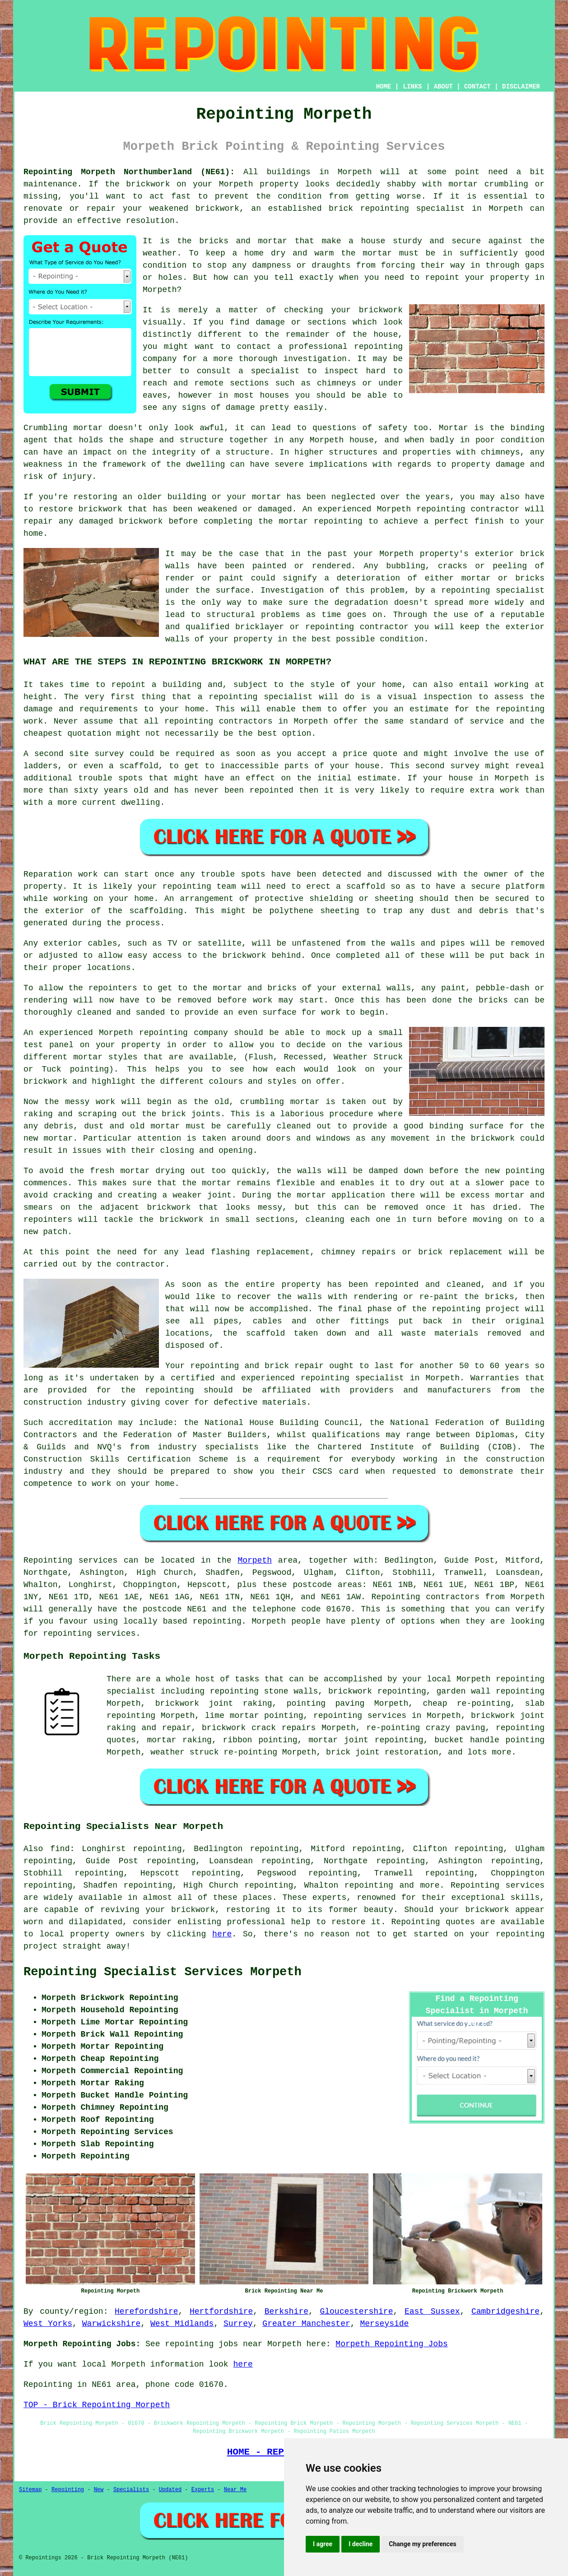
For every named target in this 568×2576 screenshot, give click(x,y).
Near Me (235, 2490)
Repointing (47, 1560)
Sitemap (30, 2490)
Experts (202, 2490)
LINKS (412, 86)
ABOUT (443, 86)
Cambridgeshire (505, 2311)
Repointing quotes (433, 1921)
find (60, 1848)
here (222, 1934)
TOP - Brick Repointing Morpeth (96, 2404)
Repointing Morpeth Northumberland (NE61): (129, 171)
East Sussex (432, 2311)
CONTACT (477, 86)
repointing (378, 346)
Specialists (131, 2490)
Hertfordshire (221, 2311)
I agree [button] (322, 2544)
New (99, 2490)
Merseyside (384, 2323)
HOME (383, 86)
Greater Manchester (306, 2323)
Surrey (238, 2323)
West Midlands (182, 2323)
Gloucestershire (356, 2311)
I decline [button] (360, 2544)
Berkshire (286, 2311)
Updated (170, 2490)
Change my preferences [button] (422, 2544)
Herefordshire (146, 2311)
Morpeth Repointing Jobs (391, 2344)
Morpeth (254, 1560)
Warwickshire (111, 2323)
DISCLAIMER (521, 86)
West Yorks (47, 2323)
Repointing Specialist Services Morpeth (162, 1972)
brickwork (487, 1909)
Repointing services (498, 1885)
